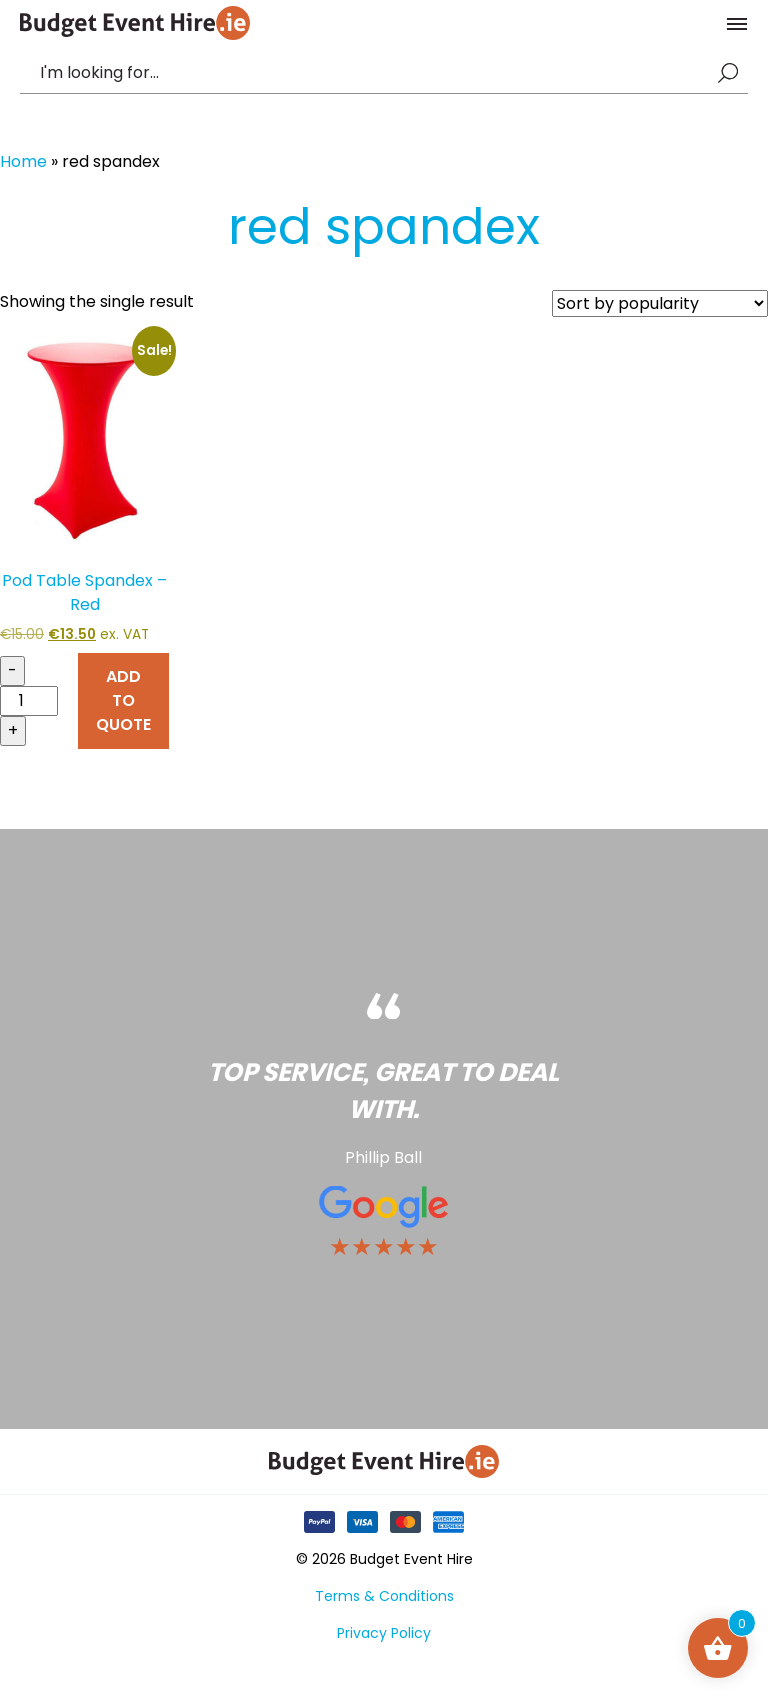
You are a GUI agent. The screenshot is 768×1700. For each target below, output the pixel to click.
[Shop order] (660, 303)
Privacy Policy (384, 1633)
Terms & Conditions (384, 1596)
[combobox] (374, 73)
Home (23, 161)
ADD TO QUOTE (123, 700)
